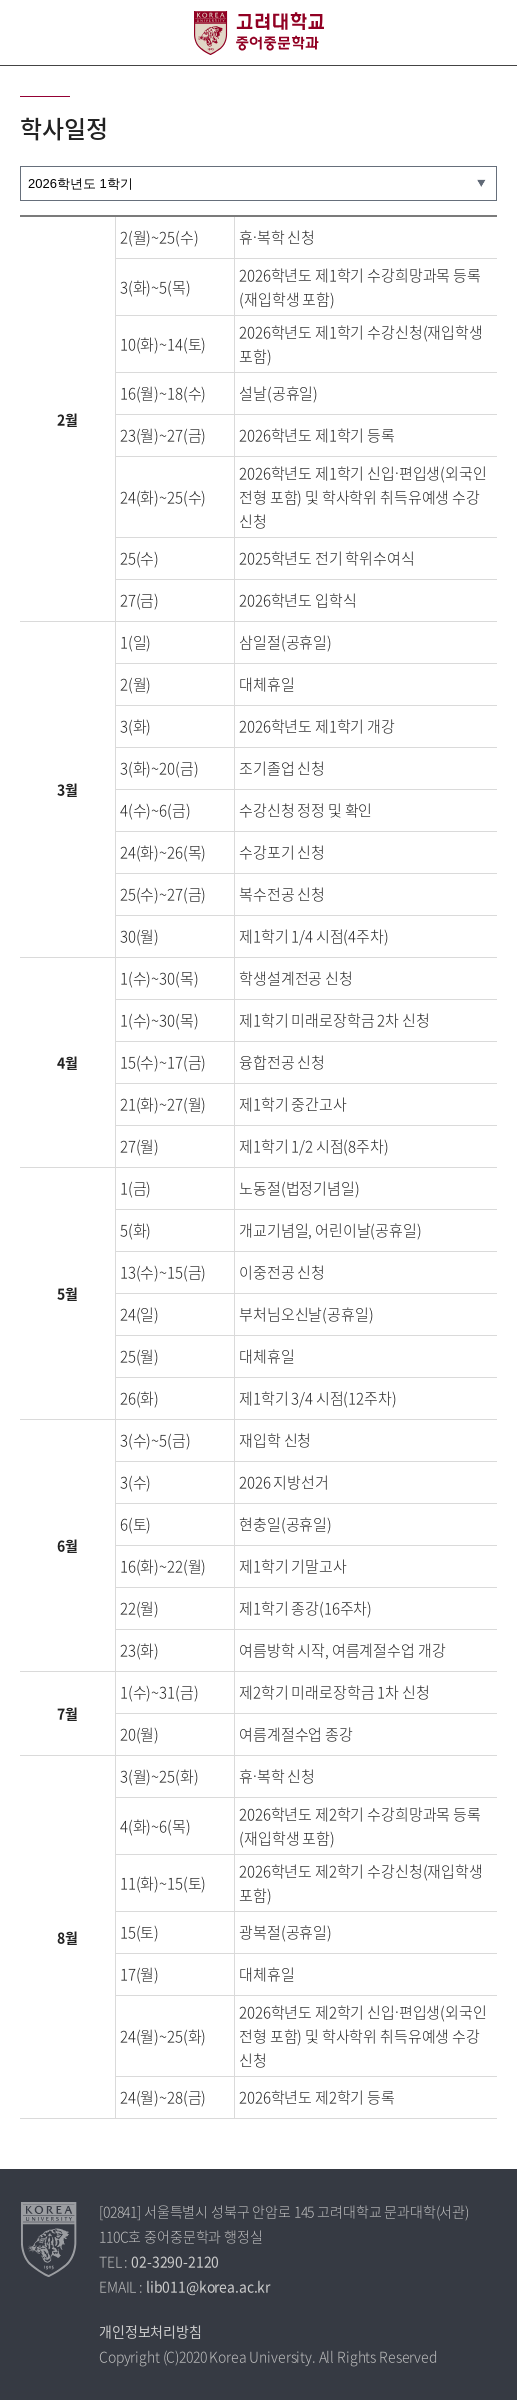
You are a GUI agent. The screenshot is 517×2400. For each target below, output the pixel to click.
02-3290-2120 (175, 2261)
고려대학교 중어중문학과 (259, 33)
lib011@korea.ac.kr (208, 2286)
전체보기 (32, 32)
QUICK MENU (484, 32)
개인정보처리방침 (150, 2331)
